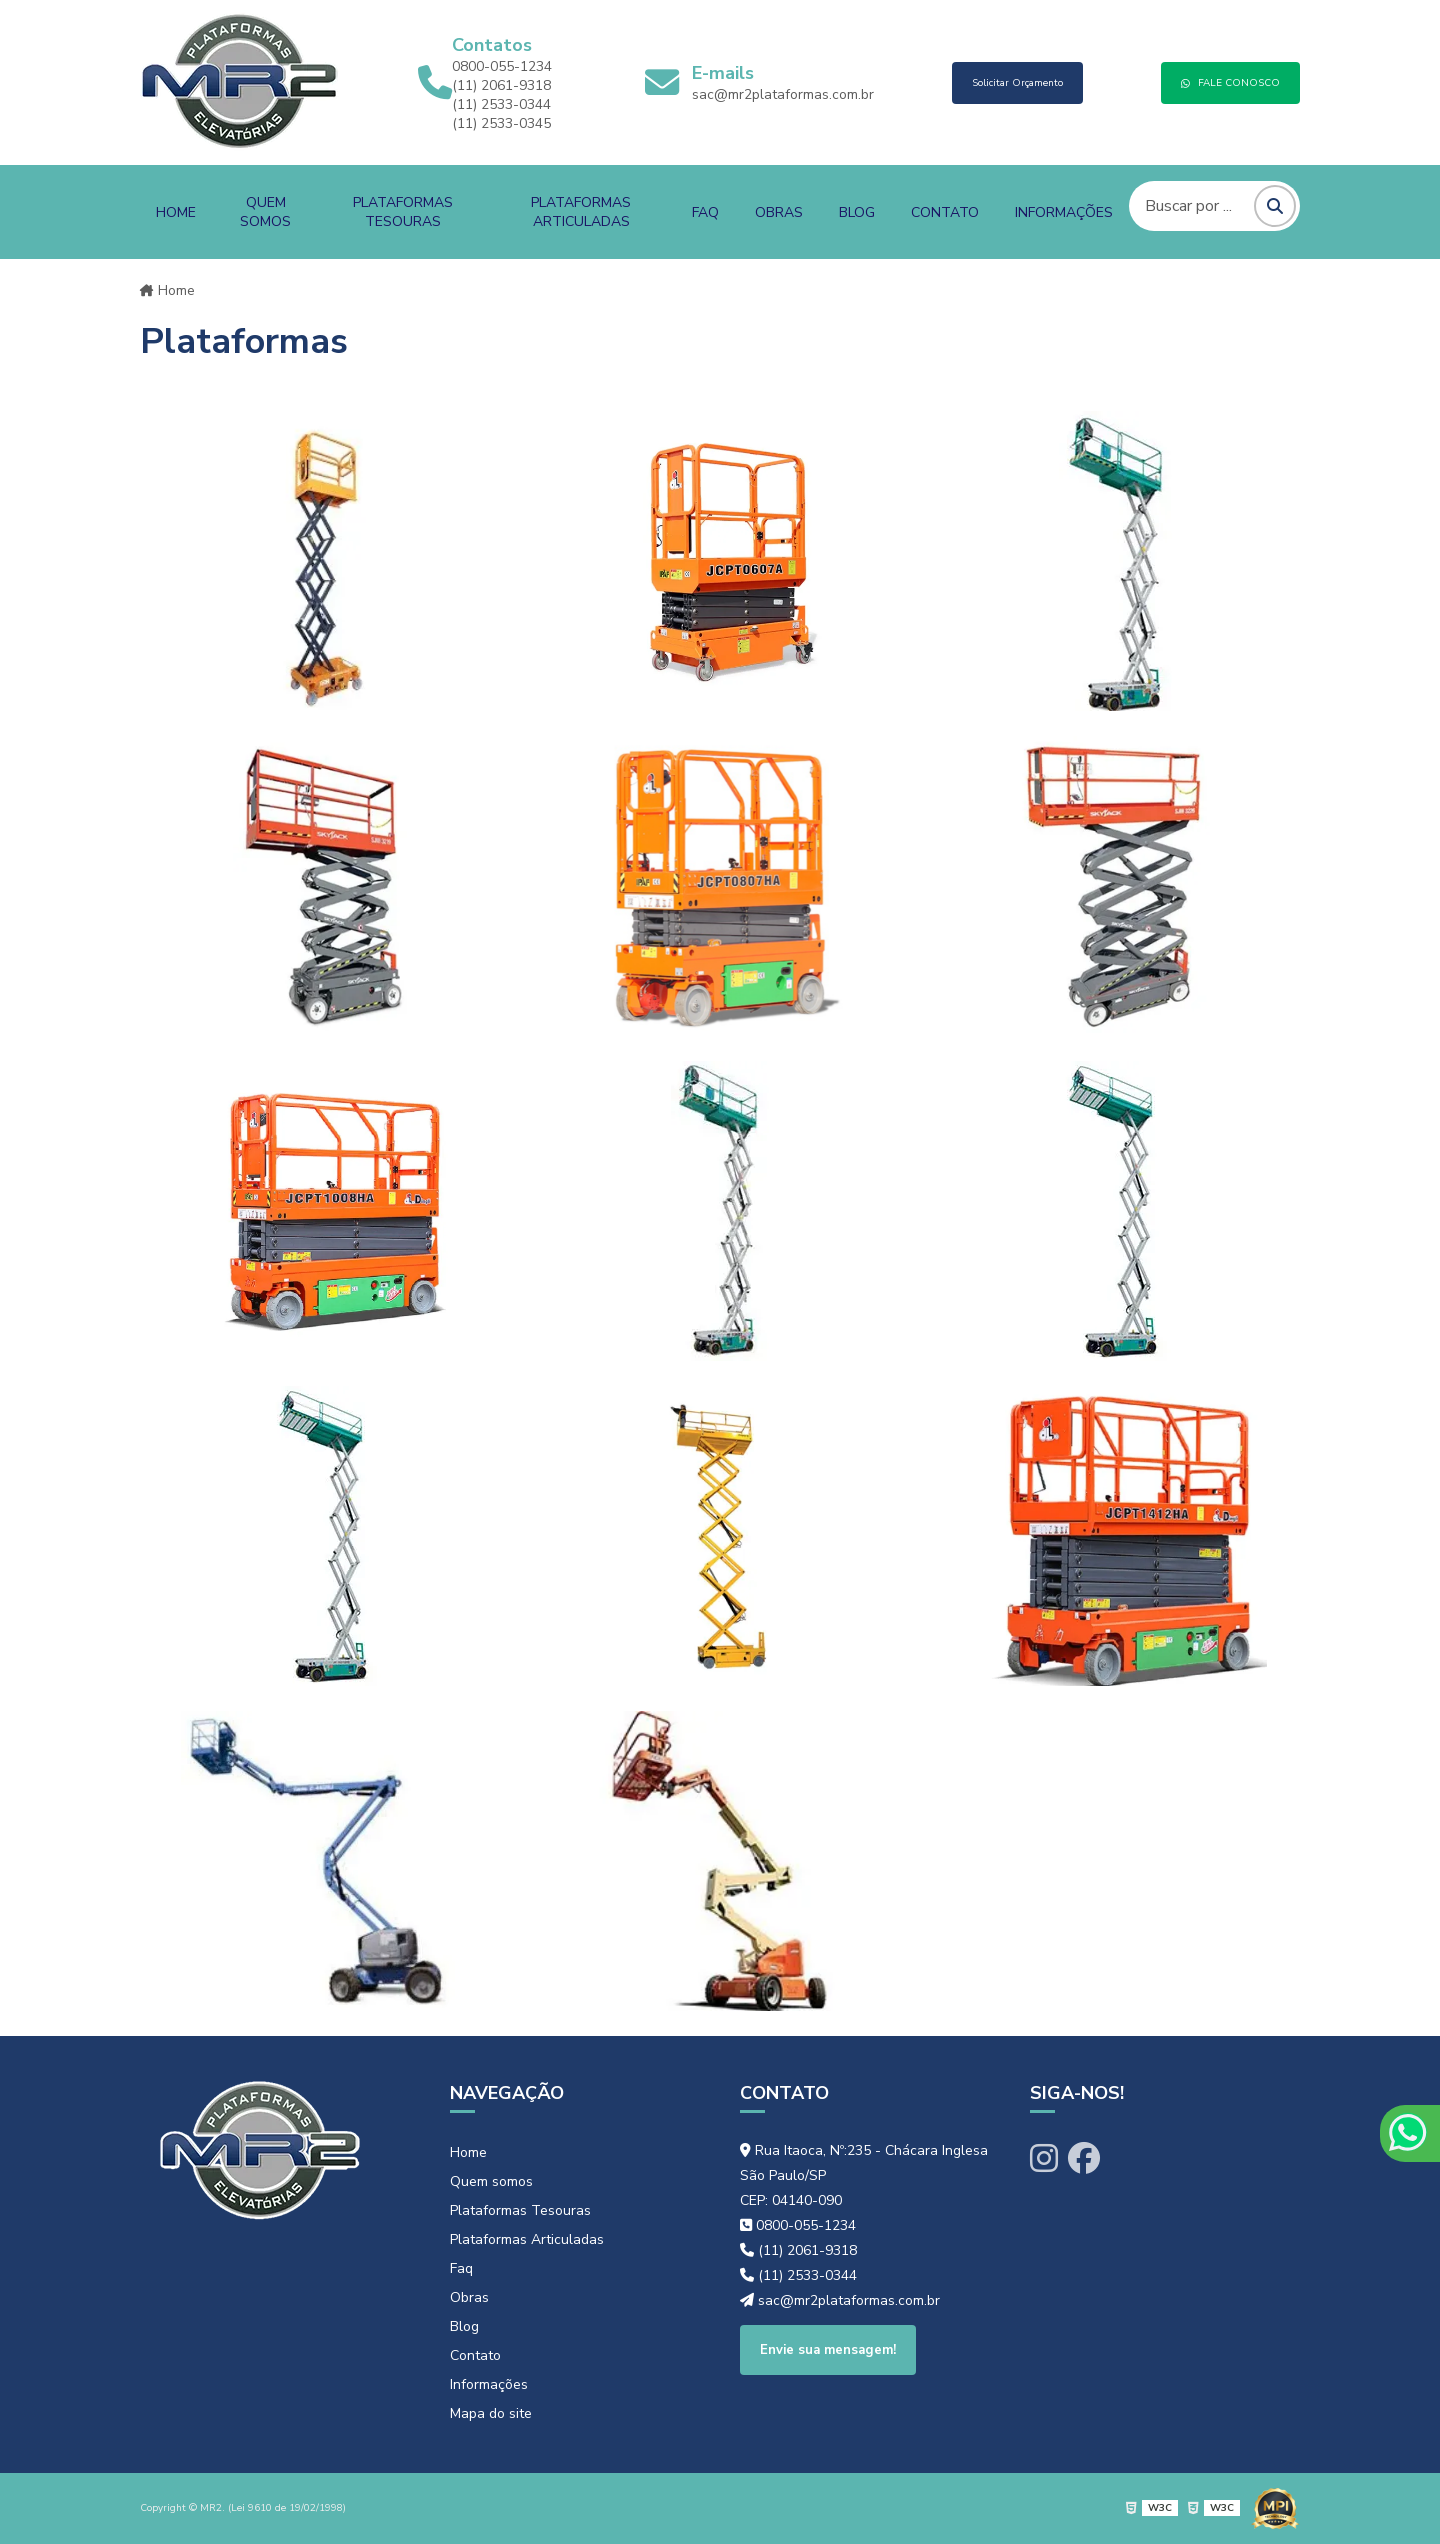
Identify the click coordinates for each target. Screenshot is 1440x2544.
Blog (857, 212)
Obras (779, 212)
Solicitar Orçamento (1017, 83)
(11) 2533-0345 (501, 123)
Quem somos (265, 212)
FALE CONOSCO (1230, 83)
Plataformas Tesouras (403, 212)
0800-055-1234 (502, 66)
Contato (945, 212)
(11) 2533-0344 (501, 104)
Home (176, 212)
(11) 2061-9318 (501, 85)
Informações (1064, 212)
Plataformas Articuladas (581, 212)
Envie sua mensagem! (828, 2350)
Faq (705, 212)
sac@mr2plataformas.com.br (783, 94)
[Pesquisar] (1275, 206)
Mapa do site (491, 2413)
